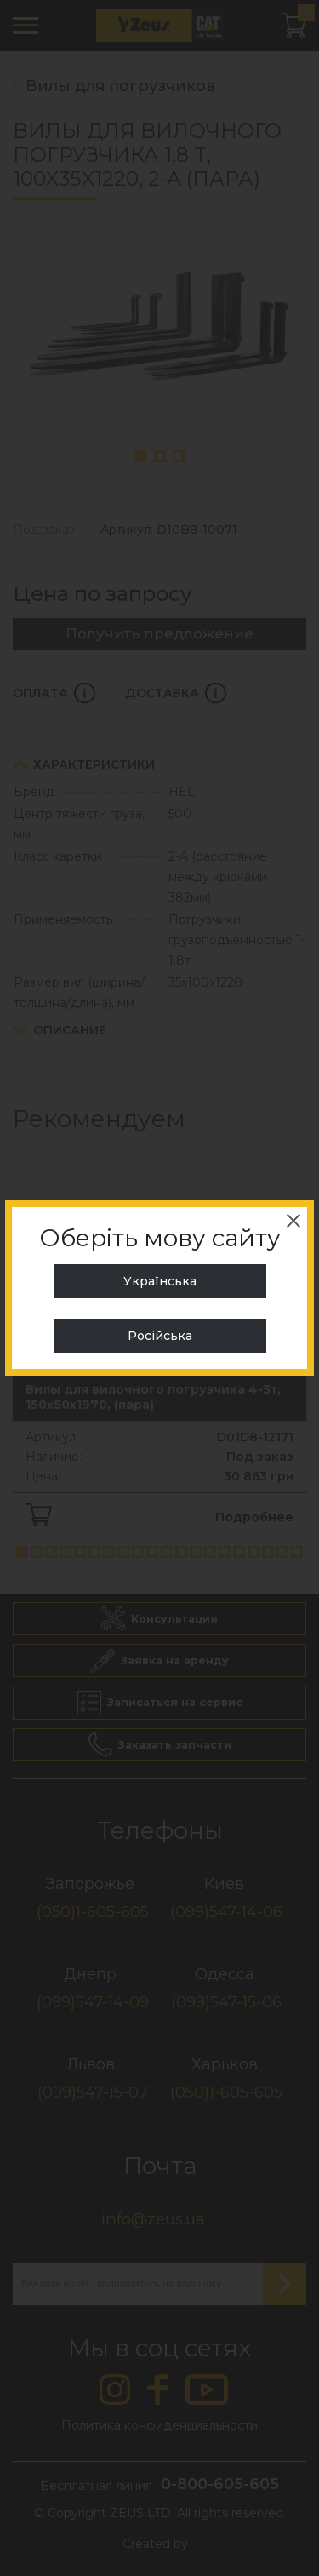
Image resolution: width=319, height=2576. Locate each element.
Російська (160, 1335)
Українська (160, 1281)
